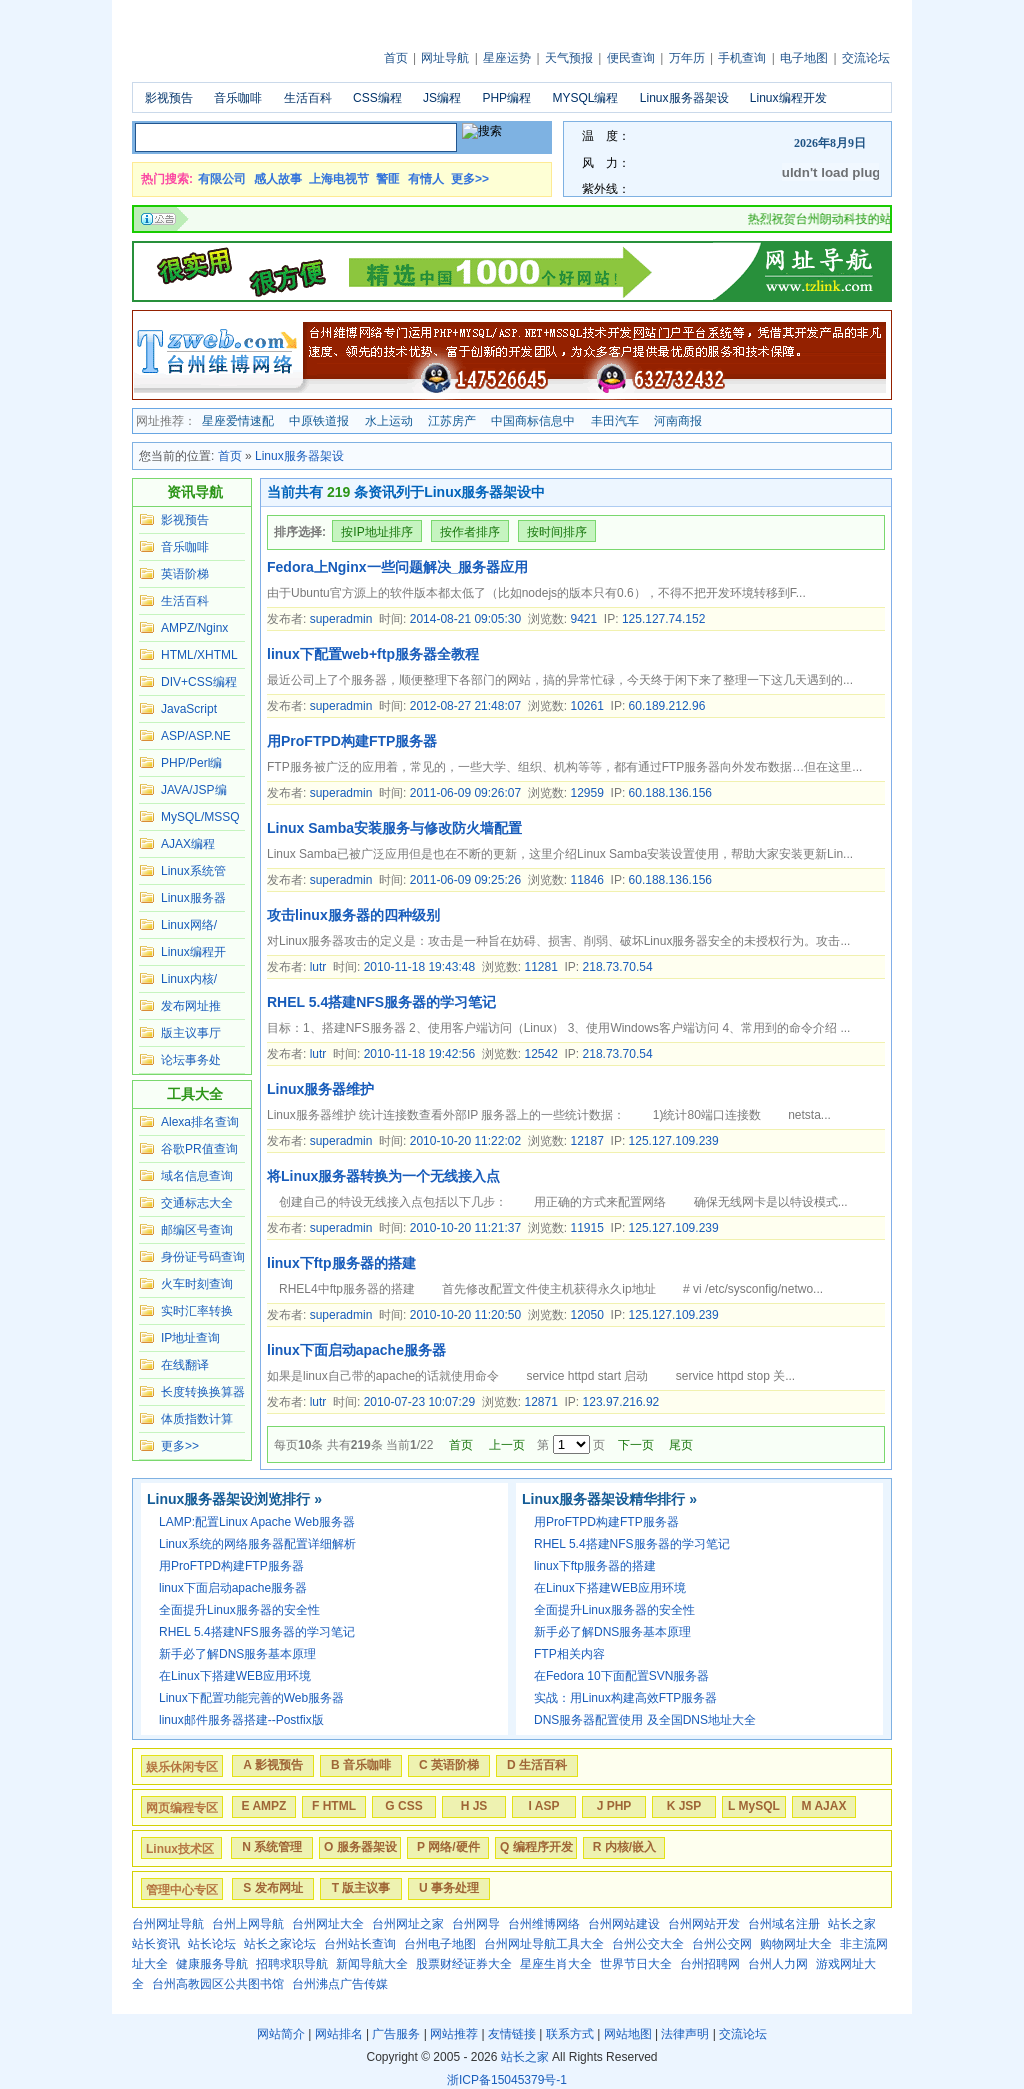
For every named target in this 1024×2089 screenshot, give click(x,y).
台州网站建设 (624, 1924)
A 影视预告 (273, 1765)
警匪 (388, 179)
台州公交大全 (648, 1944)
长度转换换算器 (203, 1392)
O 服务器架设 (360, 1847)
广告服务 (396, 2034)
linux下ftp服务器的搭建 (341, 1263)
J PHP (614, 1806)
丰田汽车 (615, 421)
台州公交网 (722, 1944)
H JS (474, 1806)
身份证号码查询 (203, 1257)
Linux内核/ (189, 979)
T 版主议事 (361, 1888)
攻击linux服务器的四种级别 (353, 915)
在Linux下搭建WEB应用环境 (235, 1676)
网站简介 (281, 2034)
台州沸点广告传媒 (340, 1984)
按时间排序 (557, 532)
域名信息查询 (197, 1176)
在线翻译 (185, 1365)
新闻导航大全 (372, 1964)
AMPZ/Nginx (194, 628)
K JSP (684, 1806)
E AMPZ (264, 1806)
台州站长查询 (360, 1944)
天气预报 (569, 58)
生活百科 (308, 98)
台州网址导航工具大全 (544, 1944)
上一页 (507, 1445)
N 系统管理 (272, 1847)
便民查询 (631, 58)
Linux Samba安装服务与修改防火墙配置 (394, 828)
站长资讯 (156, 1944)
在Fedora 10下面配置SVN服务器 (621, 1676)
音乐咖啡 (238, 98)
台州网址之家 (408, 1924)
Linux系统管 (193, 871)
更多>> (470, 179)
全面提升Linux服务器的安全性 (239, 1610)
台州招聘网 (710, 1964)
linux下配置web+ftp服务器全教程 (373, 654)
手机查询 (742, 58)
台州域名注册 (784, 1924)
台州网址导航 (168, 1924)
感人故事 (278, 179)
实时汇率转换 (197, 1311)
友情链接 (512, 2034)
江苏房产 (452, 421)
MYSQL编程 (585, 98)
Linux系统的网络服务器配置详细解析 (257, 1544)
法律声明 (685, 2034)
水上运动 (389, 421)
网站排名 (339, 2034)
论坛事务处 (191, 1060)
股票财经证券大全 (464, 1964)
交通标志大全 (197, 1203)
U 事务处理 (449, 1888)
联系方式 (570, 2034)
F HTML (334, 1806)
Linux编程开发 (788, 98)
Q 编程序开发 (536, 1847)
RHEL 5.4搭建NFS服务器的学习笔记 (381, 1002)
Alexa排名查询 (200, 1122)
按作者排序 (470, 532)
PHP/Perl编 (191, 763)
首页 (396, 58)
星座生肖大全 (556, 1964)
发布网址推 (191, 1006)
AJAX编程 (188, 844)
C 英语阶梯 (449, 1765)
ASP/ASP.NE (196, 736)
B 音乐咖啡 (361, 1765)
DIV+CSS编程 (199, 682)
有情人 (426, 179)
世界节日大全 (636, 1964)
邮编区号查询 (197, 1230)
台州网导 (476, 1924)
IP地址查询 (190, 1338)
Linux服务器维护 (320, 1089)
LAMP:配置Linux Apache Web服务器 (257, 1522)
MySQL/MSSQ (200, 817)
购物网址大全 (796, 1944)
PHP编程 (506, 98)
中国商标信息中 (533, 421)
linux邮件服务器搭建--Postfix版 (241, 1720)
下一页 (636, 1445)
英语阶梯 (185, 574)
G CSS (403, 1806)
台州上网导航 (248, 1924)
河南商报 (678, 421)
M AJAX (824, 1806)
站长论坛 (212, 1944)
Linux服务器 (193, 898)
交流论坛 (866, 58)
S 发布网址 (272, 1888)
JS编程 (442, 98)
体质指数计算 (197, 1419)
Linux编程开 (193, 952)
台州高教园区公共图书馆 (218, 1984)
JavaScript (189, 709)
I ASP (544, 1806)
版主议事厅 (191, 1033)
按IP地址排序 (376, 532)
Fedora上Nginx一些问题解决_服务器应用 (397, 567)
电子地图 (804, 58)
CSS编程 (377, 98)
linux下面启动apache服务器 (356, 1350)
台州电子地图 (440, 1944)
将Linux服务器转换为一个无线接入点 (383, 1176)
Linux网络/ (189, 925)
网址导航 (445, 58)
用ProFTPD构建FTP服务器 (352, 741)
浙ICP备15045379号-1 (507, 2080)
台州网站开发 (704, 1924)
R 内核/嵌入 (624, 1847)
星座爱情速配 (238, 421)
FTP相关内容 (569, 1654)
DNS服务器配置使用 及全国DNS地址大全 (645, 1720)
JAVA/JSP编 (194, 790)
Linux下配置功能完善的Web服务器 (251, 1698)
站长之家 (852, 1924)
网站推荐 (454, 2034)
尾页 (681, 1445)
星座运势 (507, 58)
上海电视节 (339, 179)
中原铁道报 (319, 421)
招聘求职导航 (292, 1964)
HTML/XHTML (199, 655)
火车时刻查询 (197, 1284)
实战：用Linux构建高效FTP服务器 (625, 1698)
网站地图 (628, 2034)
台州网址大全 (328, 1924)
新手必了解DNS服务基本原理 (237, 1654)
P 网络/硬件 (448, 1847)
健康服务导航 (212, 1964)
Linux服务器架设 (684, 98)
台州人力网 (778, 1964)
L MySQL (754, 1806)
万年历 (687, 58)
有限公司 (222, 179)
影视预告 (169, 98)
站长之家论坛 (280, 1944)
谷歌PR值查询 (199, 1149)
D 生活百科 (537, 1765)
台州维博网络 (544, 1924)
